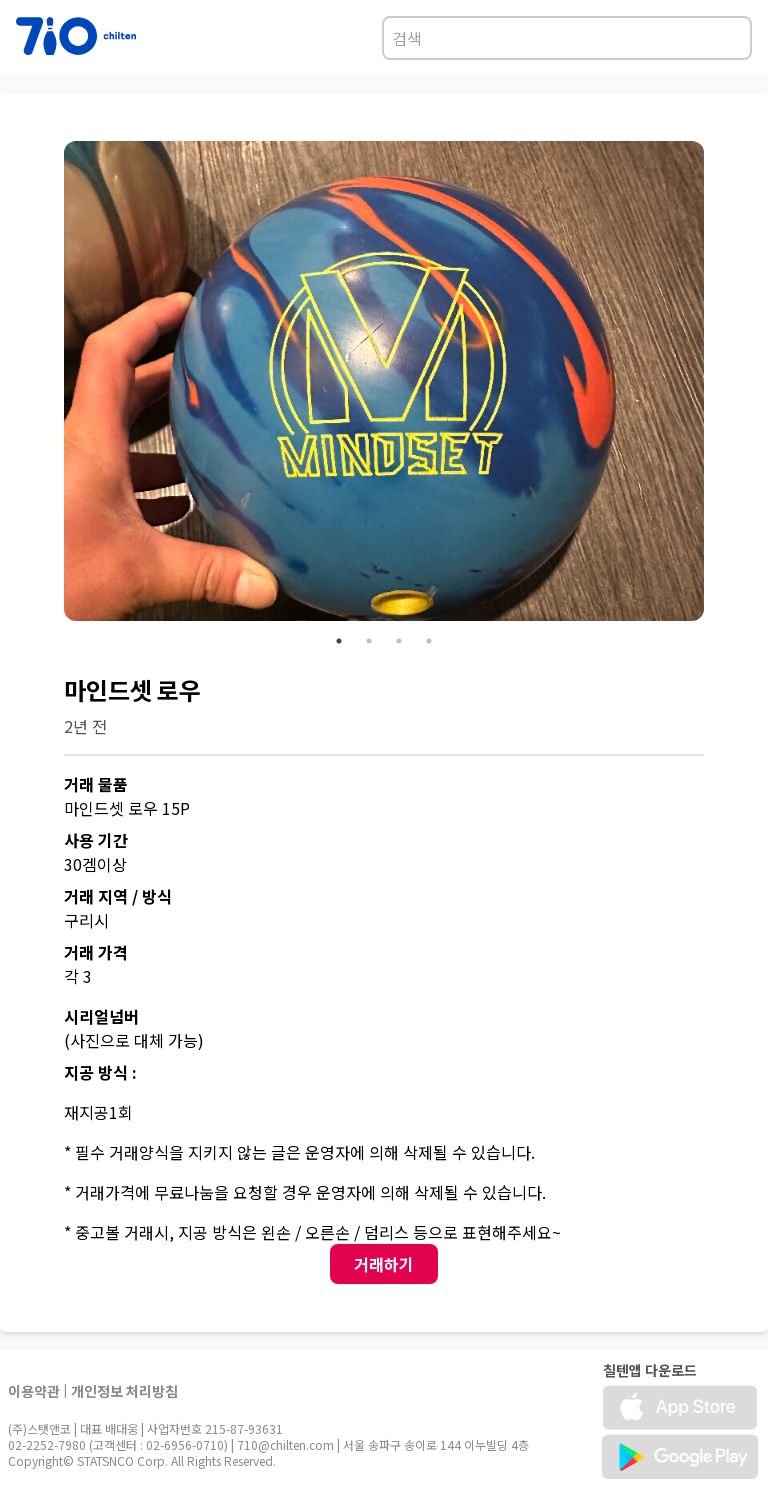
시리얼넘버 (101, 1016)
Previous (49, 384)
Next (719, 384)
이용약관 (34, 1391)
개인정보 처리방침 (124, 1391)
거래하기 (384, 1264)
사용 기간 (96, 840)
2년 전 (85, 726)
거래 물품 (96, 784)
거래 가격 (96, 952)
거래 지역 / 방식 (118, 896)
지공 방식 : (100, 1072)
